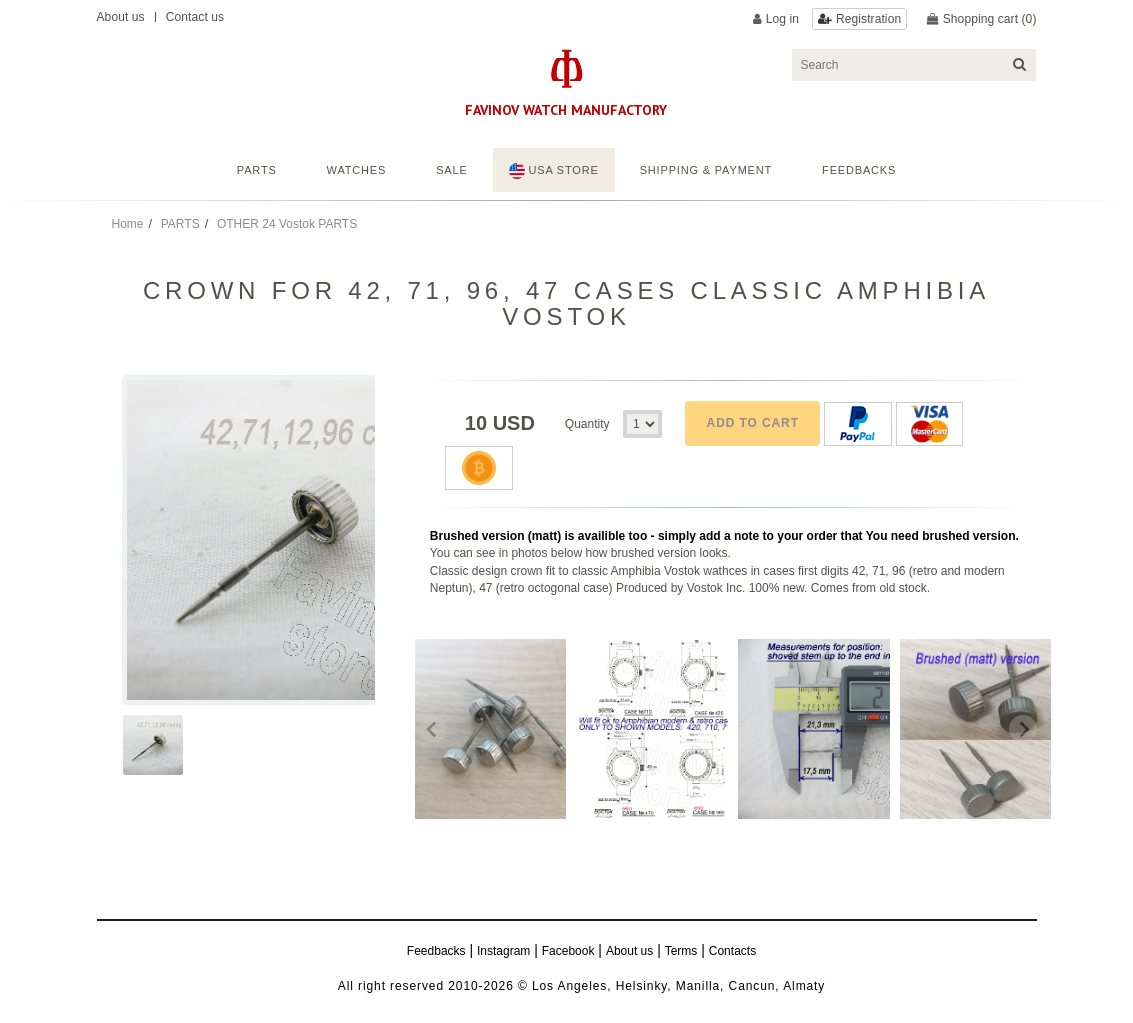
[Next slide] (1023, 729)
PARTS (180, 224)
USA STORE (554, 171)
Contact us (195, 17)
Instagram (503, 951)
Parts (257, 170)
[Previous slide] (433, 729)
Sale (451, 170)
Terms (681, 951)
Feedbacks (436, 951)
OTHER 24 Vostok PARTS (287, 224)
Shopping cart (990, 19)
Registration (868, 19)
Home (128, 224)
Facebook (568, 951)
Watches (357, 170)
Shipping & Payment (706, 170)
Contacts (732, 951)
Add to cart (753, 423)
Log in (782, 19)
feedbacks (859, 170)
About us (121, 17)
